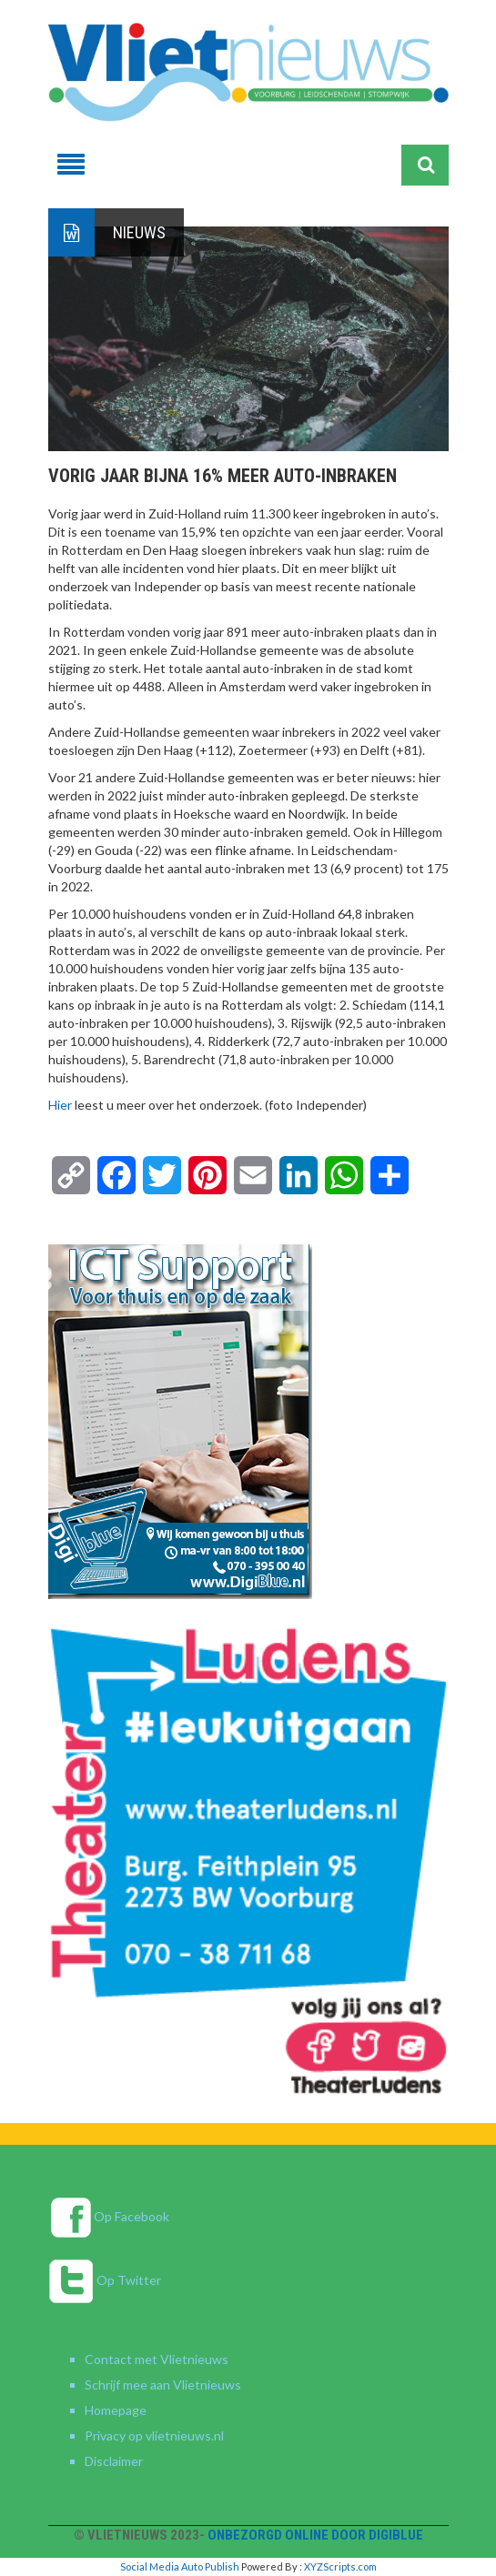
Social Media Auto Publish (179, 2566)
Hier (60, 1104)
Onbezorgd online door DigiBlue (315, 2535)
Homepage (116, 2410)
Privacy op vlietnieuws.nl (154, 2435)
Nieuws (139, 232)
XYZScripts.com (340, 2566)
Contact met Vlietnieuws (156, 2359)
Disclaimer (114, 2461)
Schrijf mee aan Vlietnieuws (163, 2384)
